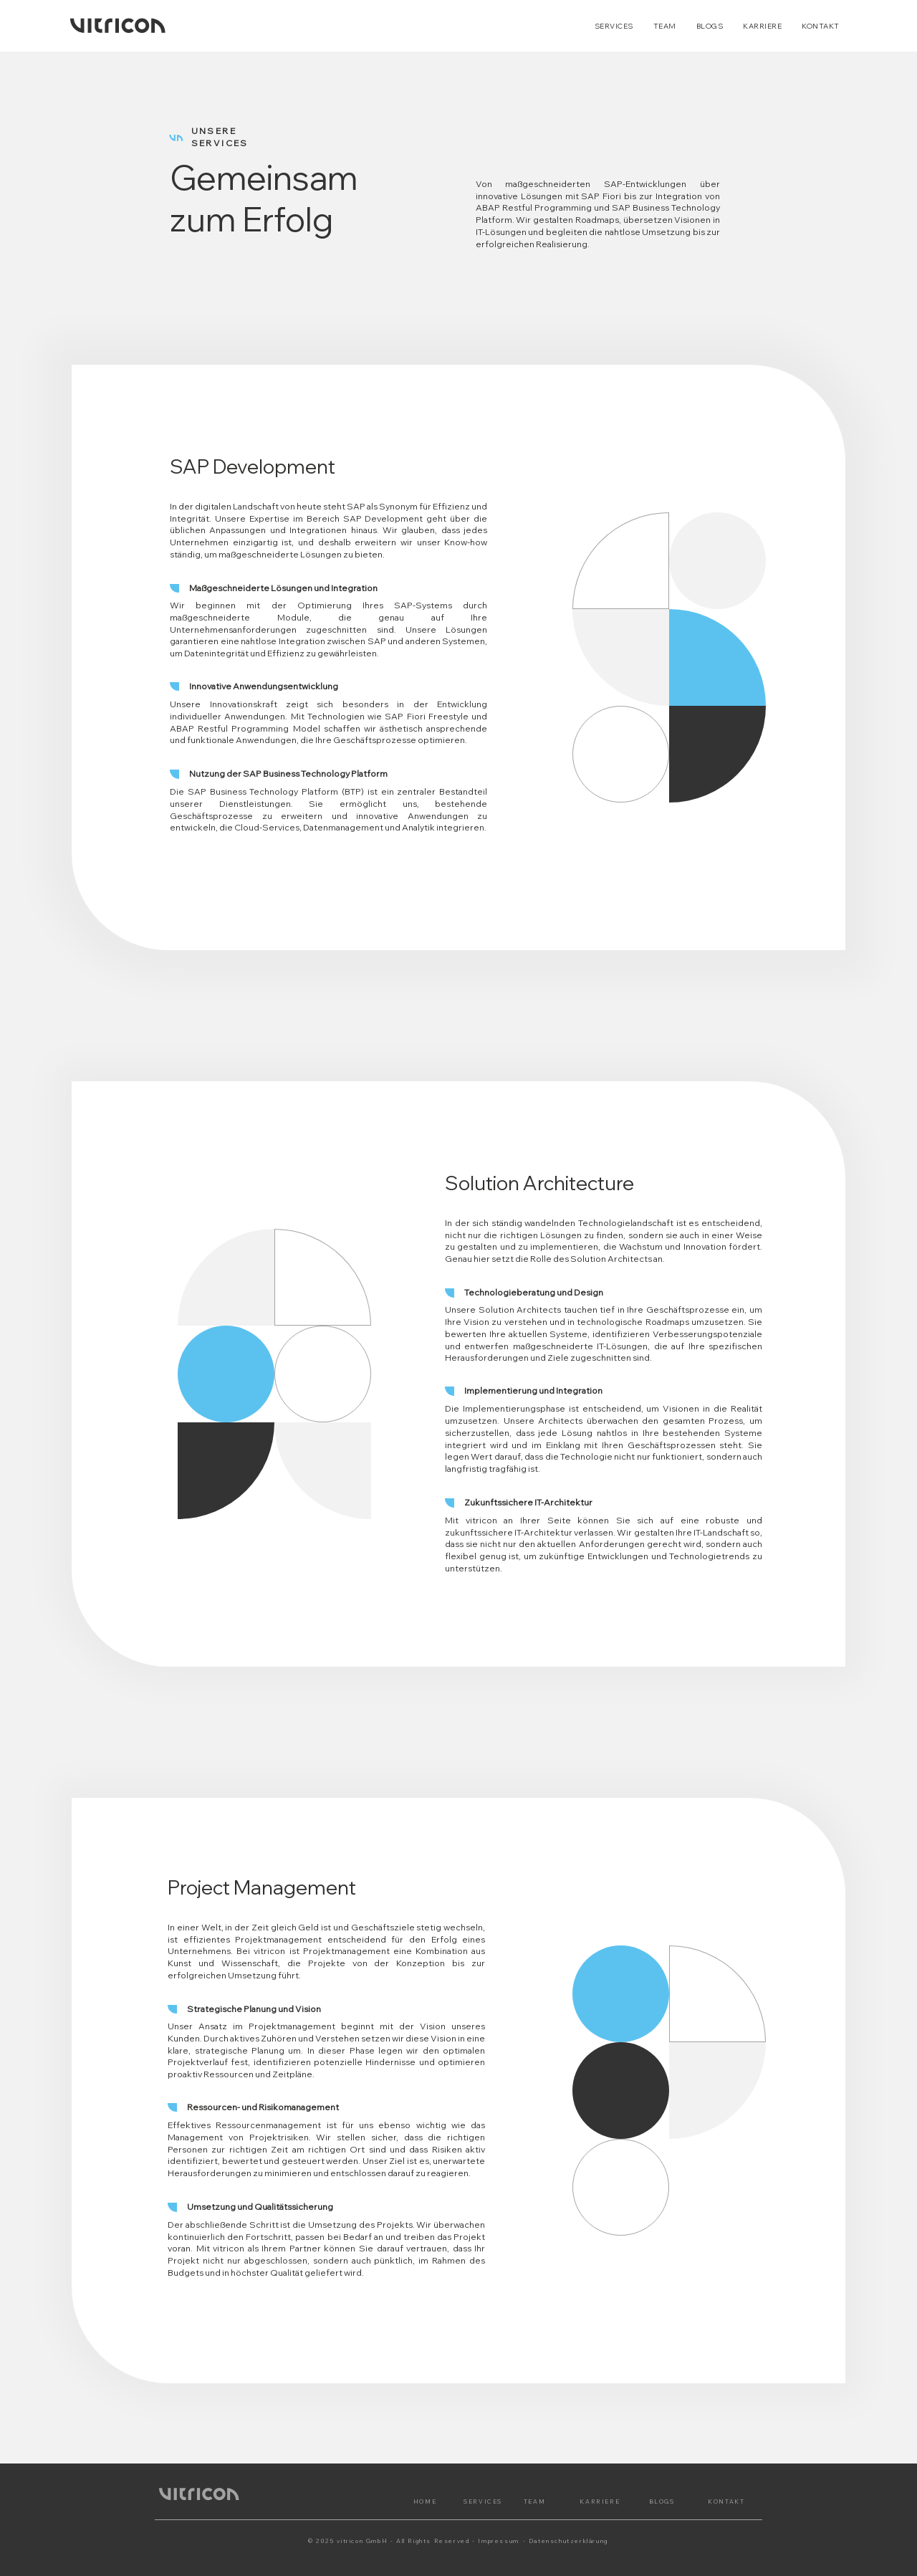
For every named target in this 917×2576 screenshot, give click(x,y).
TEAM (534, 2501)
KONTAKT (726, 2501)
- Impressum (495, 2540)
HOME (424, 2501)
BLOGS (662, 2501)
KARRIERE (600, 2501)
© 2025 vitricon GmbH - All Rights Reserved (388, 2540)
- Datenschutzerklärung (565, 2540)
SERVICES (483, 2501)
